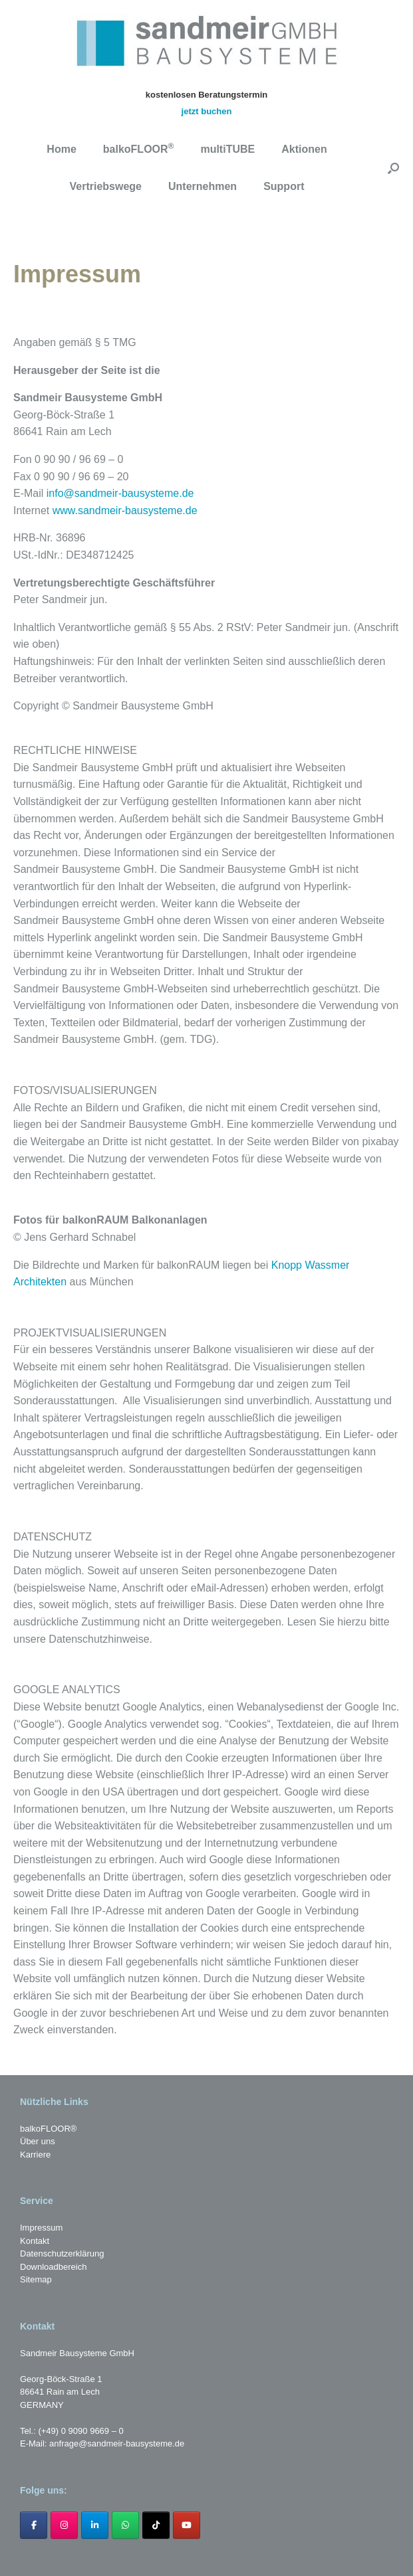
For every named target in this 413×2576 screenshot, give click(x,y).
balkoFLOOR (138, 148)
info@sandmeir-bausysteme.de (120, 493)
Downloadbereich (53, 2267)
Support (283, 186)
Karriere (35, 2155)
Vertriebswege (106, 186)
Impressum (41, 2228)
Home (61, 149)
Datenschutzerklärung (62, 2253)
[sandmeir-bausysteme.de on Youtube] (186, 2525)
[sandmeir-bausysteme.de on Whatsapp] (125, 2525)
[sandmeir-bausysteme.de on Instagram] (64, 2525)
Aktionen (304, 149)
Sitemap (36, 2279)
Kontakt (34, 2241)
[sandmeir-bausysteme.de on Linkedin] (94, 2525)
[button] (393, 168)
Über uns (37, 2141)
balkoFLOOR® (48, 2129)
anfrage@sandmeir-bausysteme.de (116, 2443)
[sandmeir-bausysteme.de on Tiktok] (156, 2525)
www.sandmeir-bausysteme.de (125, 510)
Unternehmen (202, 186)
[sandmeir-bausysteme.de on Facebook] (33, 2525)
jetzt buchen (207, 111)
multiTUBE (227, 149)
